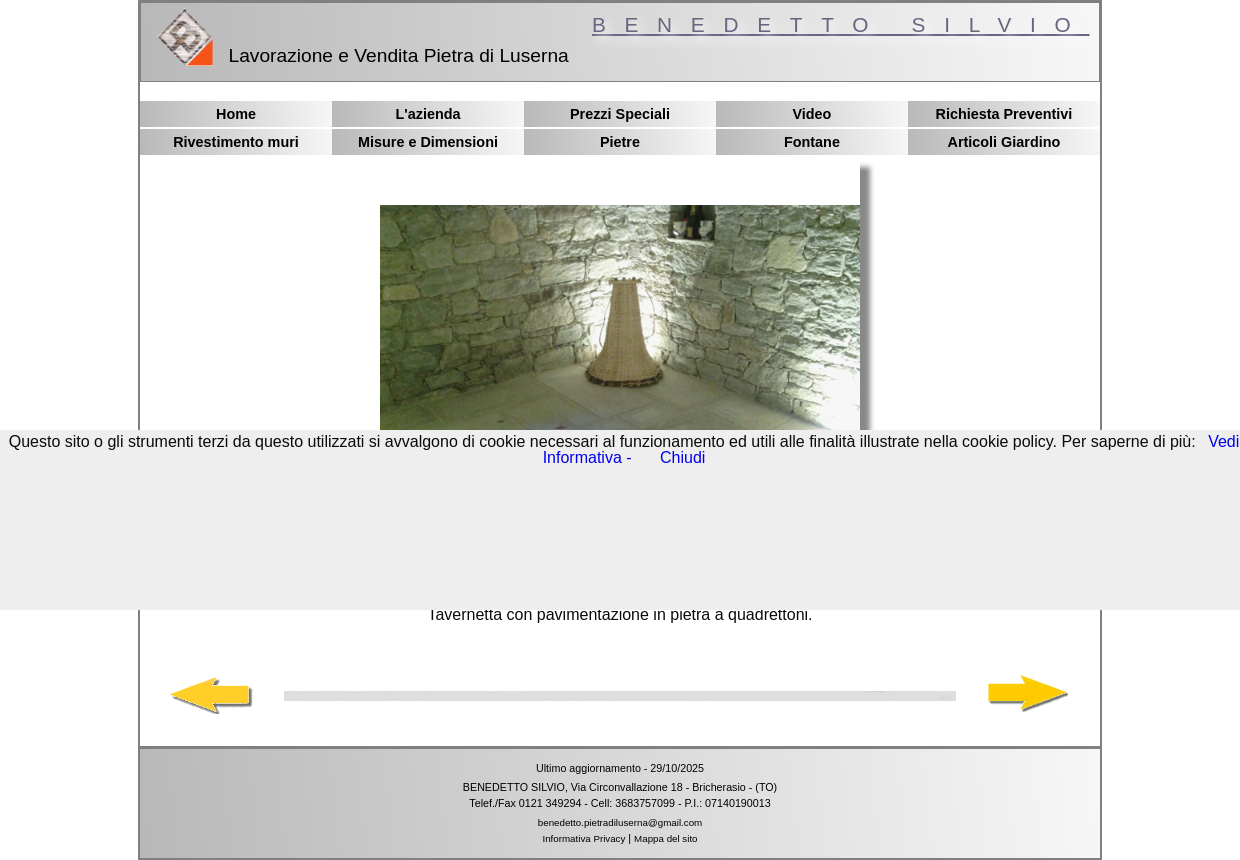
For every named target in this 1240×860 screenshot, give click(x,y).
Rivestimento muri (236, 142)
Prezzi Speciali (620, 114)
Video (811, 114)
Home (236, 114)
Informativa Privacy (583, 838)
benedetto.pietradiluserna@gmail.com (620, 822)
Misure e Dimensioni (428, 142)
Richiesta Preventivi (1004, 114)
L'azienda (427, 114)
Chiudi (682, 457)
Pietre (620, 142)
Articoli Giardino (1004, 142)
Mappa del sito (665, 838)
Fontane (812, 142)
